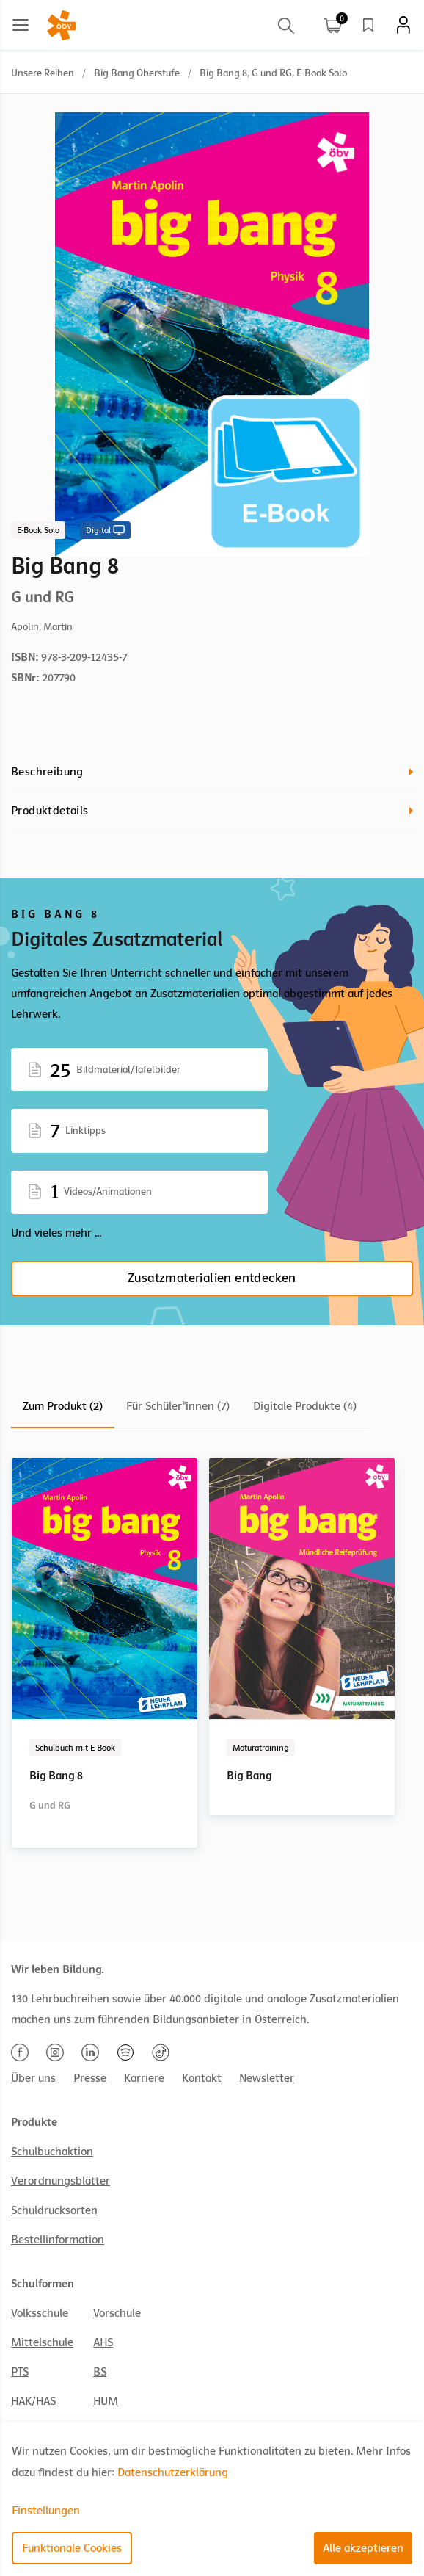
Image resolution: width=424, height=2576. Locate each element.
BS (99, 2371)
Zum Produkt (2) (63, 1406)
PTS (20, 2371)
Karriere (144, 2078)
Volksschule (39, 2313)
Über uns (33, 2078)
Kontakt (202, 2078)
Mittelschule (42, 2342)
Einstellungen (46, 2510)
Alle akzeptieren (363, 2548)
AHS (103, 2342)
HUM (105, 2401)
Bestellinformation (57, 2239)
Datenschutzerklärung (172, 2472)
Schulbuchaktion (52, 2151)
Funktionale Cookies (72, 2548)
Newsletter (266, 2078)
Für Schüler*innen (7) (178, 1406)
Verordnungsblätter (60, 2181)
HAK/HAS (33, 2401)
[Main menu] (20, 25)
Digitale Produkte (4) (305, 1406)
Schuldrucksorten (54, 2210)
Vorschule (117, 2313)
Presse (89, 2078)
